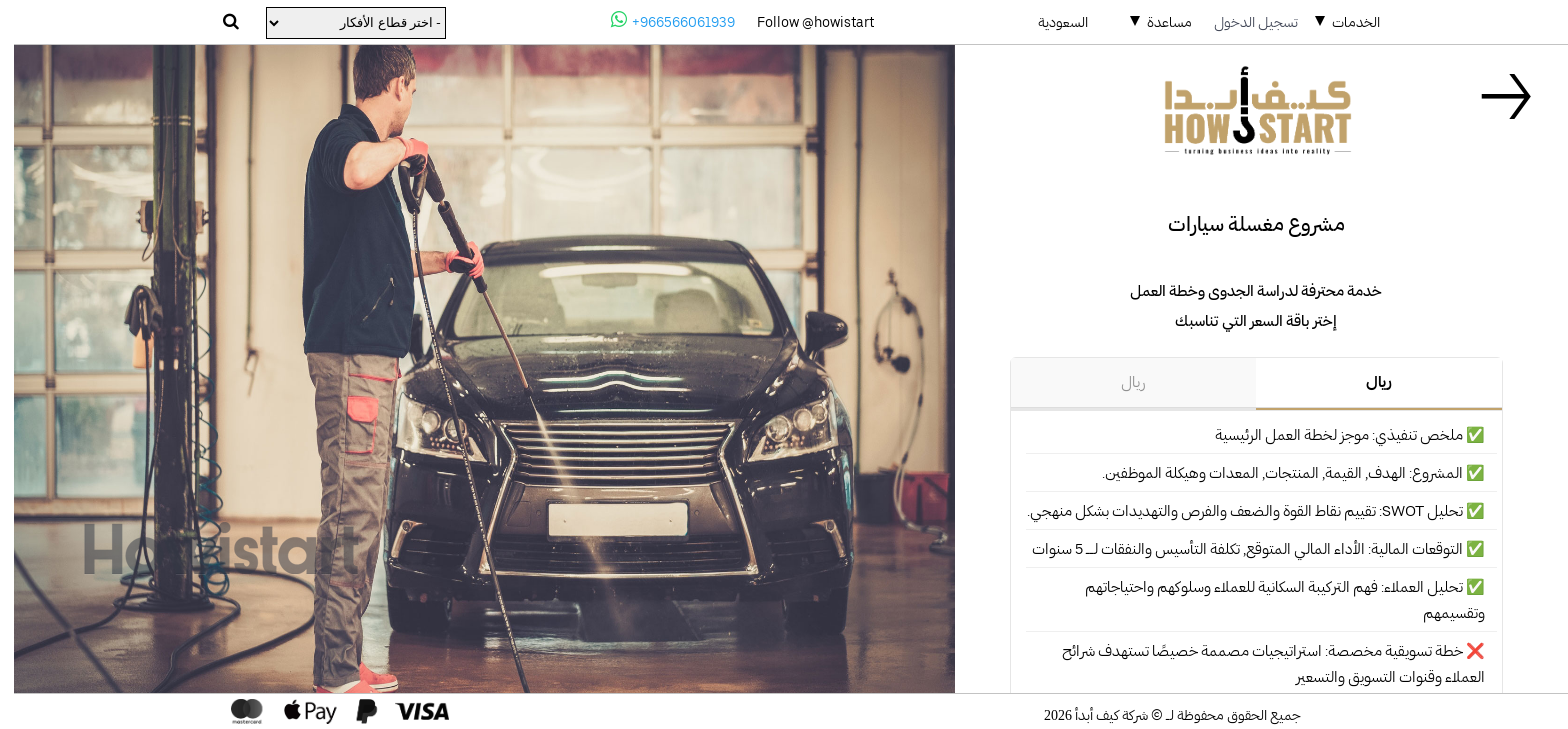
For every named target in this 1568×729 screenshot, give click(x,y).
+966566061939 (659, 20)
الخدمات (1342, 22)
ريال (1365, 382)
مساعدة (1155, 22)
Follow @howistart (801, 22)
